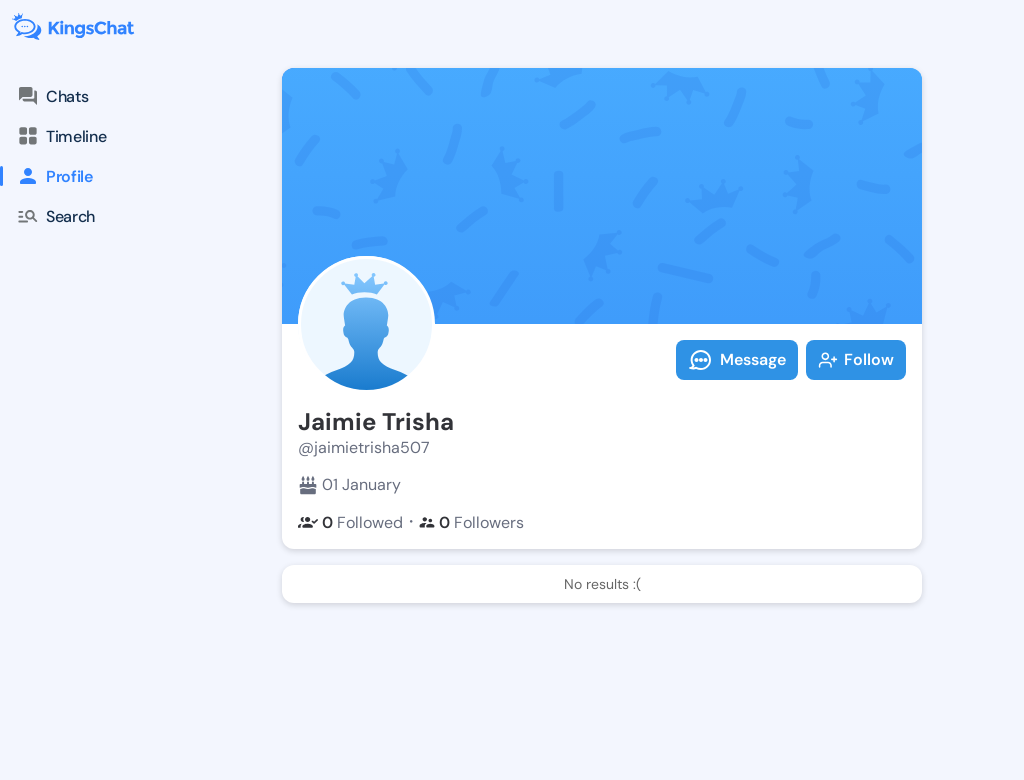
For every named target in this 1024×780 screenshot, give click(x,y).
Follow (856, 359)
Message (737, 360)
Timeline (61, 136)
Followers (471, 522)
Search (55, 216)
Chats (52, 96)
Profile (46, 176)
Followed (350, 522)
